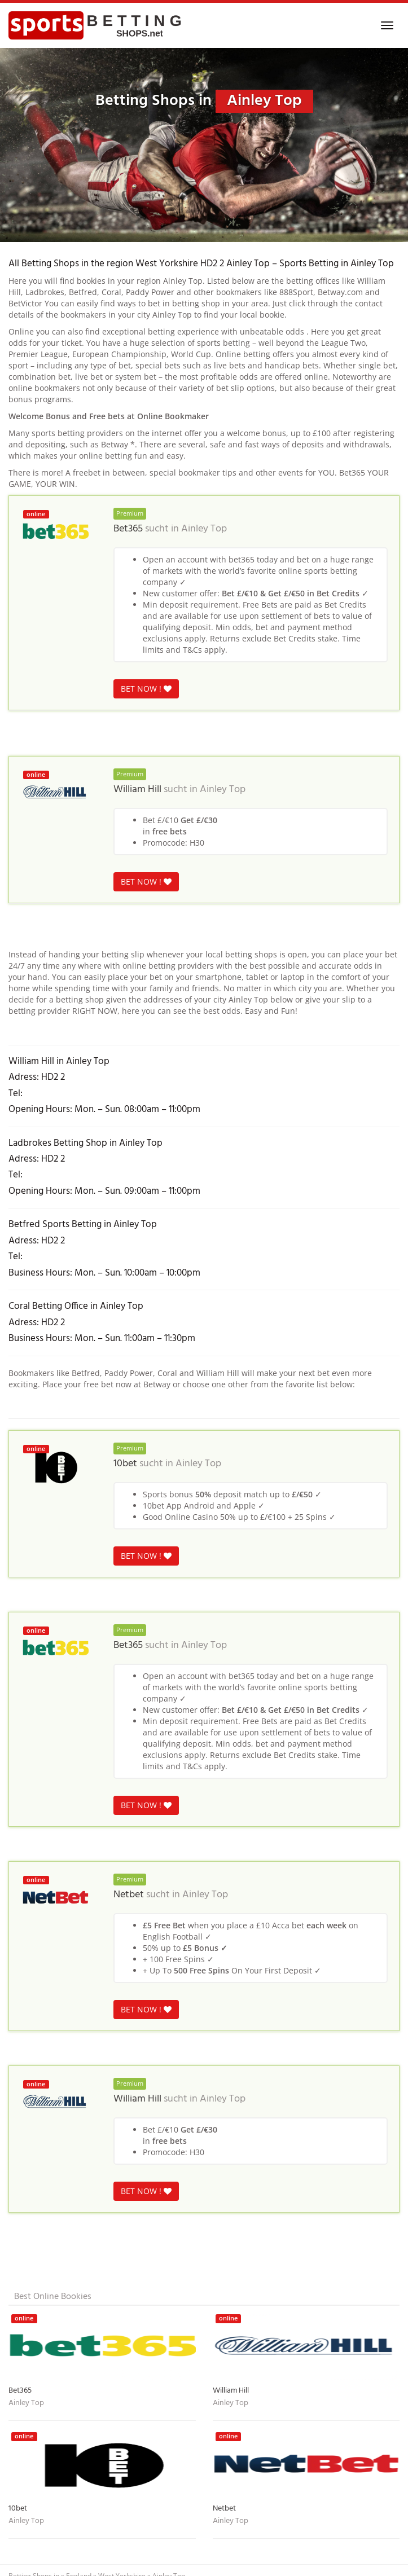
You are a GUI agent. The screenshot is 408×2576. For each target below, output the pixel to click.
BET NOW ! (146, 688)
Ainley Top (204, 529)
